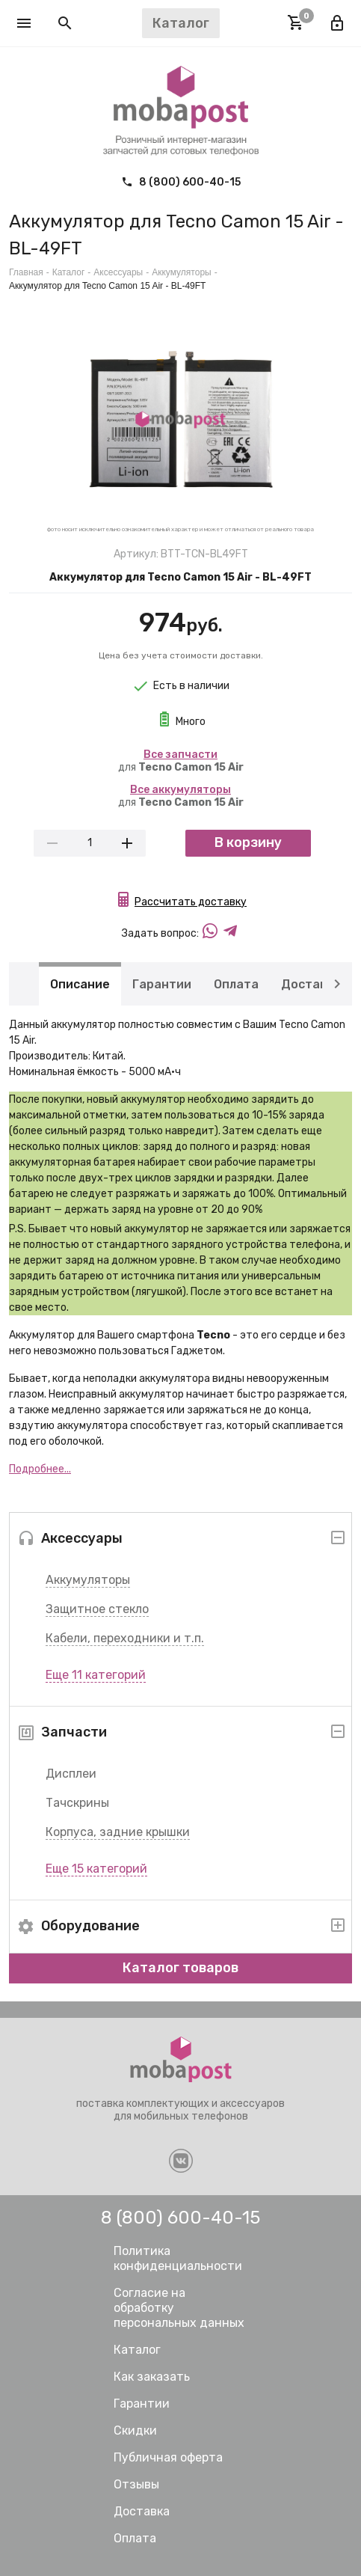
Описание (80, 983)
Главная (26, 272)
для (181, 761)
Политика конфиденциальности (178, 2258)
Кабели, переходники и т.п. (125, 1638)
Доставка (311, 983)
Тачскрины (77, 1803)
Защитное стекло (97, 1609)
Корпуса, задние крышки (118, 1832)
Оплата (236, 983)
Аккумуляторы (88, 1580)
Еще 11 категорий (96, 1675)
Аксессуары (118, 272)
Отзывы (136, 2484)
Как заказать (152, 2377)
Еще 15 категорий (96, 1868)
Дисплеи (71, 1773)
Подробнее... (40, 1469)
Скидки (135, 2430)
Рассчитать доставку (191, 902)
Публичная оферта (168, 2457)
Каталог (68, 272)
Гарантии (161, 983)
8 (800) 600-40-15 (181, 182)
